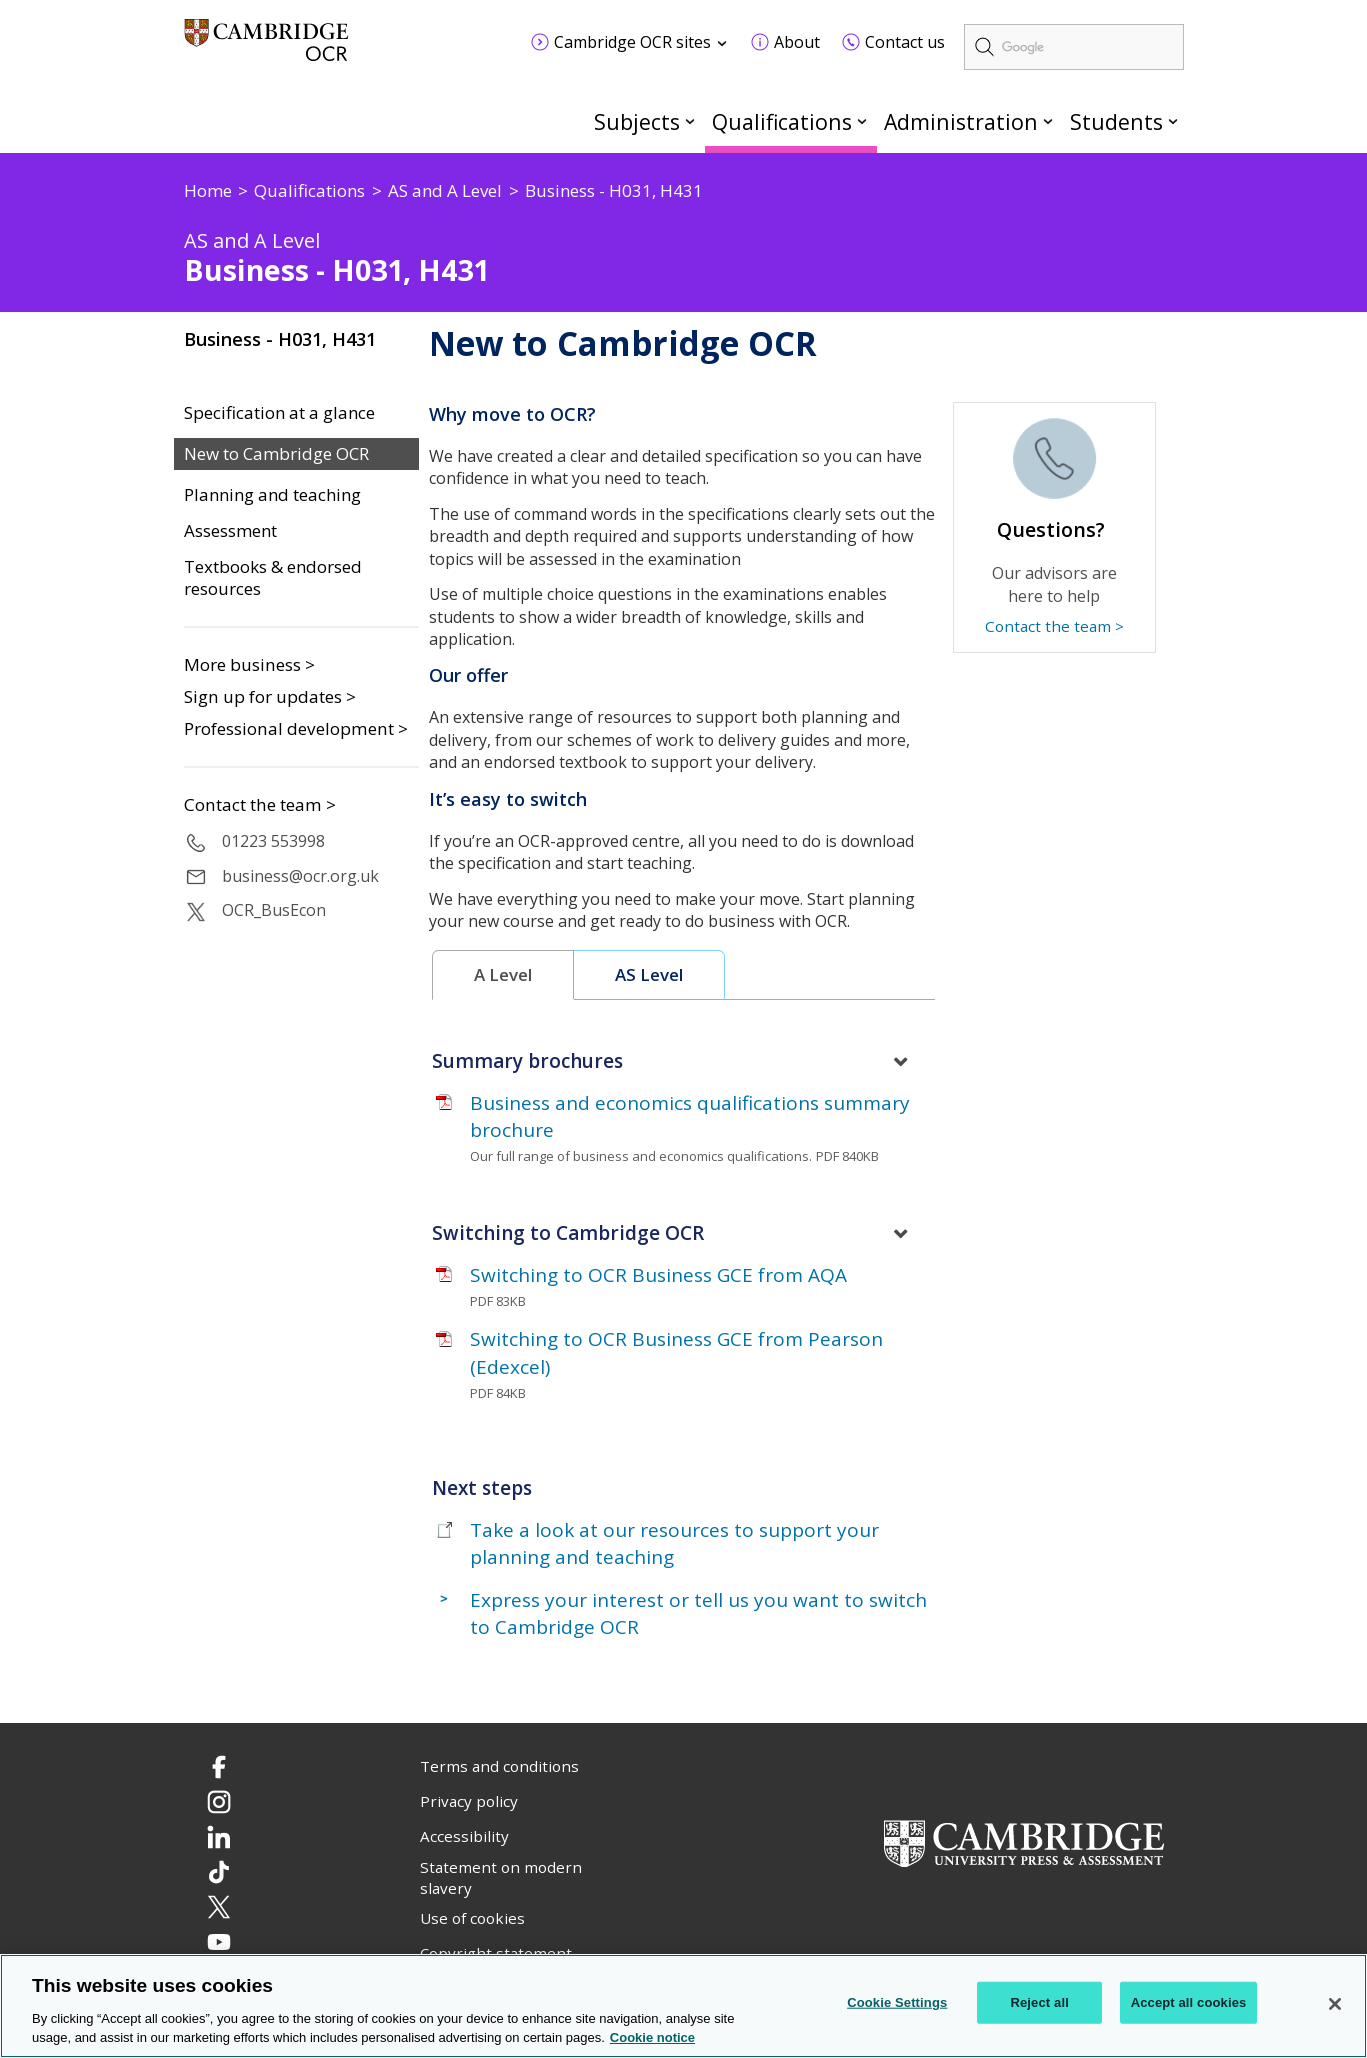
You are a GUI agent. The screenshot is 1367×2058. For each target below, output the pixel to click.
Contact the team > (260, 805)
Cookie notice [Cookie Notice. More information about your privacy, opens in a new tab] (652, 2037)
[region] (683, 2006)
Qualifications (782, 121)
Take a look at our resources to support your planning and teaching (674, 1543)
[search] (1074, 47)
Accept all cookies (1189, 2002)
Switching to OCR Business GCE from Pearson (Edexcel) (676, 1352)
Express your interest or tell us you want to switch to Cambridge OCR (698, 1613)
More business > (249, 664)
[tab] (503, 975)
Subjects (637, 121)
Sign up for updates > (270, 696)
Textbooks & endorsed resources (273, 578)
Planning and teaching (272, 495)
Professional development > (296, 728)
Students (1116, 121)
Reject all (1039, 2002)
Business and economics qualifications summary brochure (690, 1116)
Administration (961, 121)
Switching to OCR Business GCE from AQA (658, 1275)
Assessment (230, 531)
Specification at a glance (279, 413)
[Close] (1335, 2004)
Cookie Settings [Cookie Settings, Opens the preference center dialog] (897, 2002)
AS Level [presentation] (649, 974)
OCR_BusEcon (274, 910)
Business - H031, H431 (280, 339)
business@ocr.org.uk (300, 876)
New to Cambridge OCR (276, 454)
